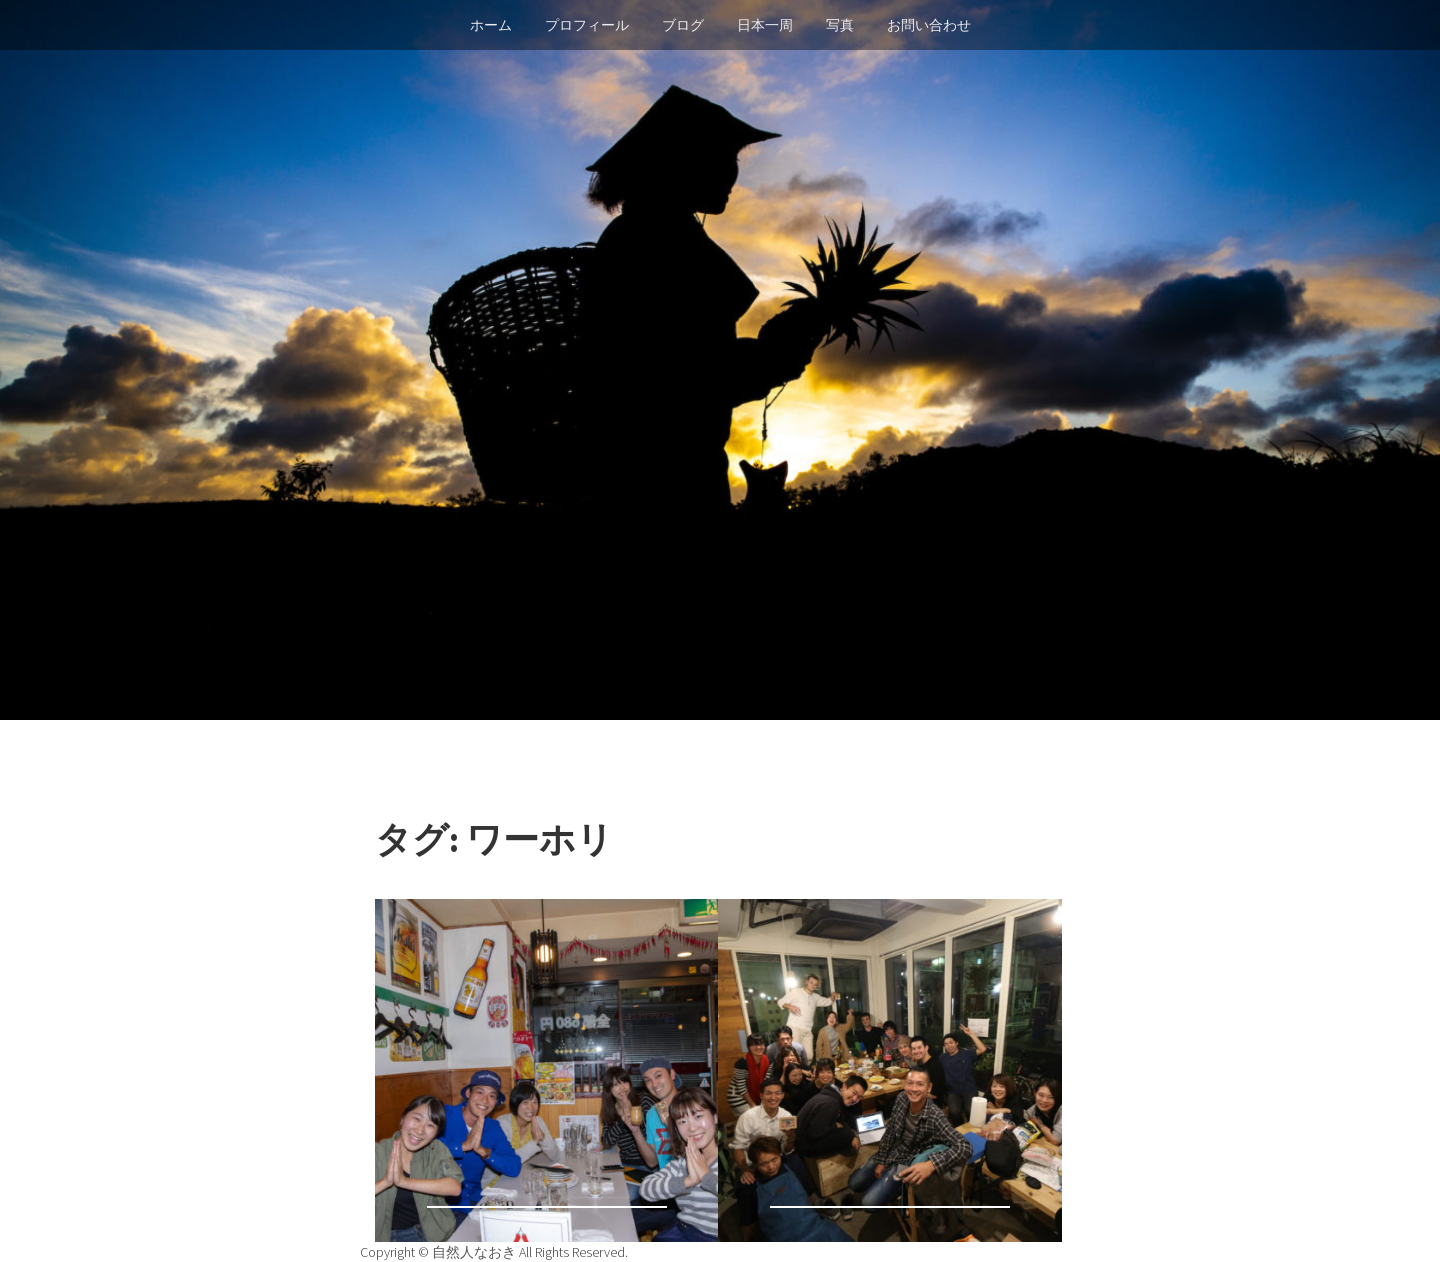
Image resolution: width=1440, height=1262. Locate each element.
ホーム (491, 25)
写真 (840, 25)
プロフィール (587, 25)
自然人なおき (475, 1252)
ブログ (683, 25)
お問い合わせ (929, 25)
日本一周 (765, 25)
